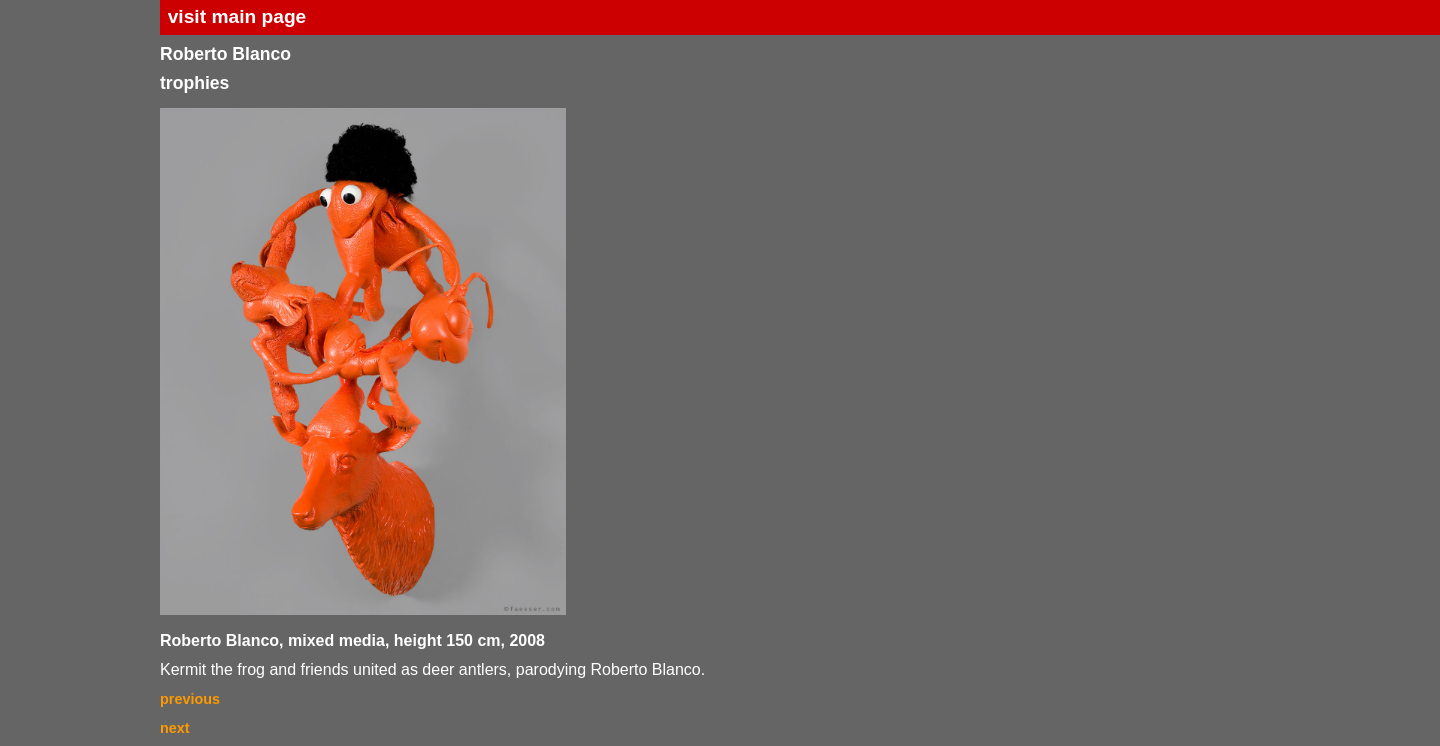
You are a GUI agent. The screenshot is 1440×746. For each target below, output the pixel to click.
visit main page (237, 16)
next (175, 728)
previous (190, 699)
